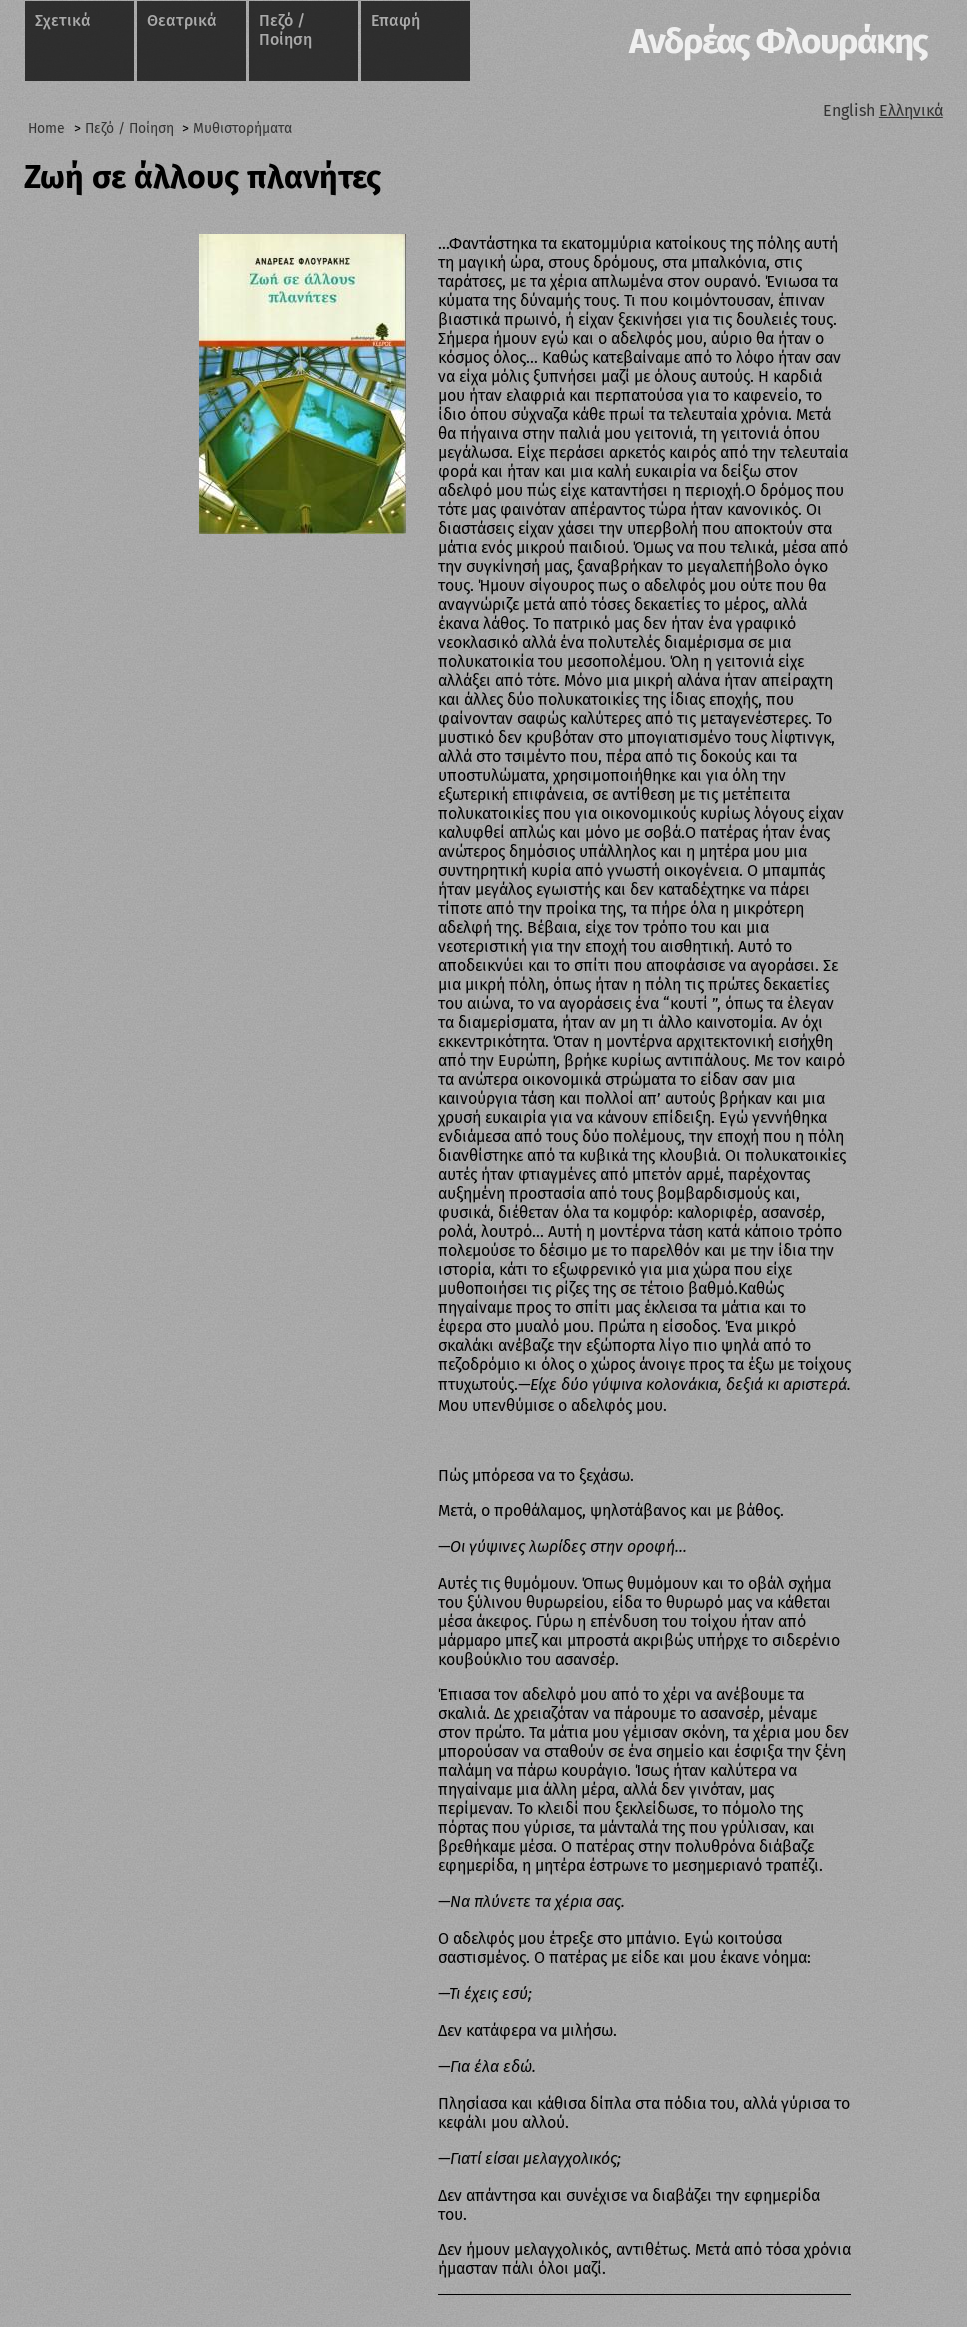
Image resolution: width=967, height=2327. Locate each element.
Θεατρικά (182, 20)
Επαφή (395, 20)
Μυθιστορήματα (242, 128)
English (849, 110)
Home (46, 128)
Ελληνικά (911, 110)
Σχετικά (63, 20)
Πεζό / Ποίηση (285, 30)
